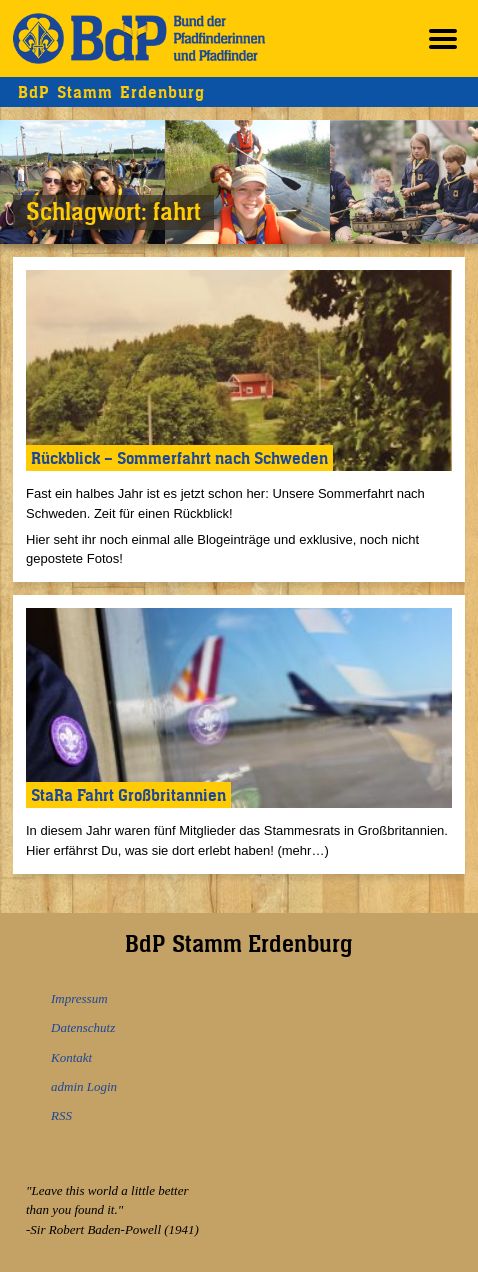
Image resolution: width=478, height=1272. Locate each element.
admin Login (84, 1086)
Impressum (79, 998)
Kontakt (71, 1057)
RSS (61, 1115)
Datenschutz (83, 1027)
